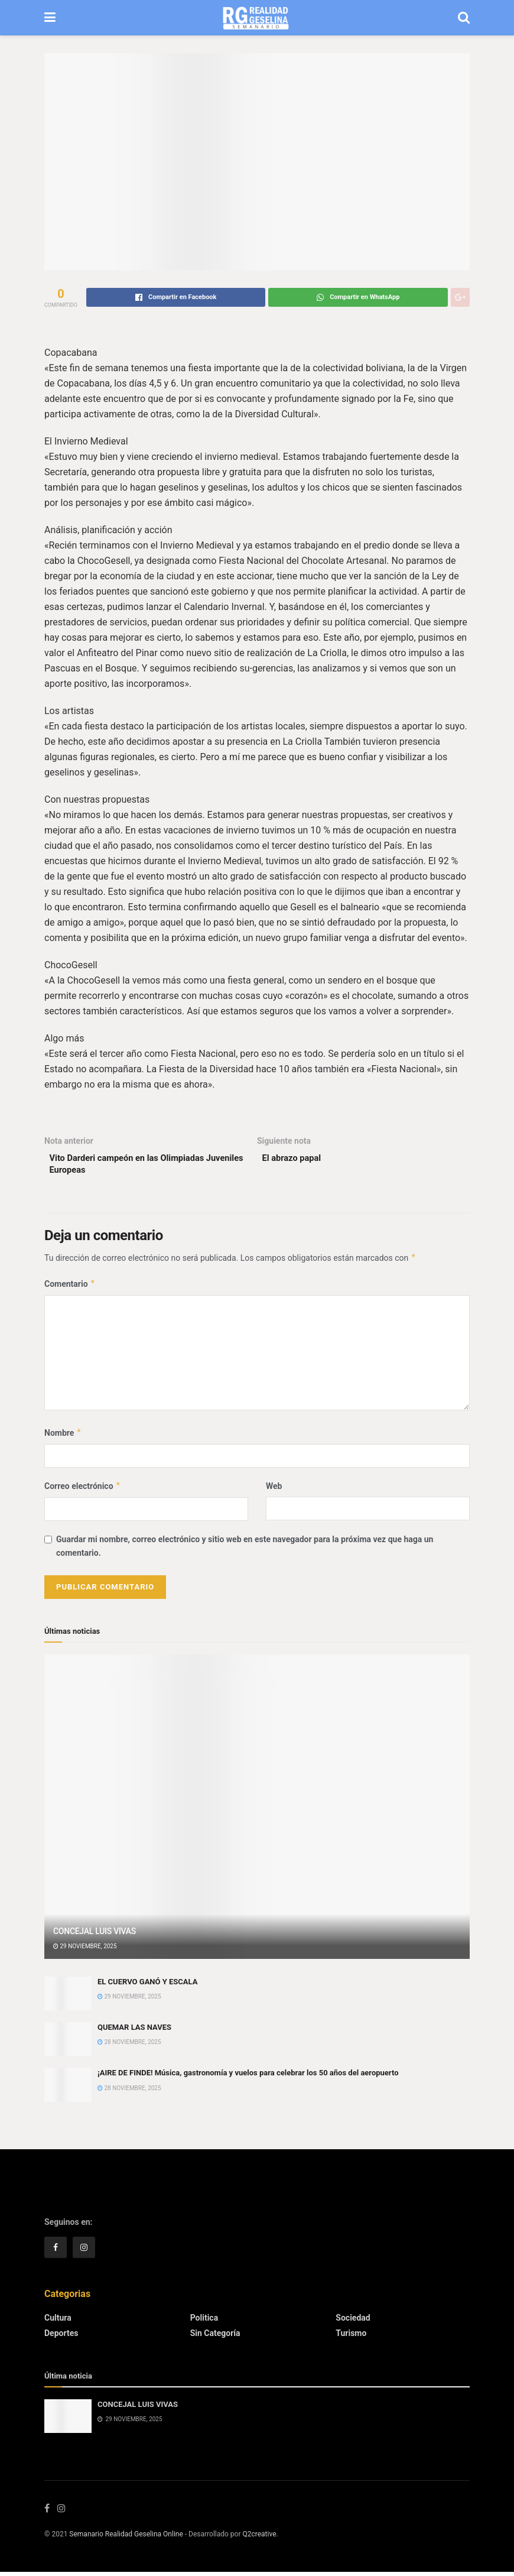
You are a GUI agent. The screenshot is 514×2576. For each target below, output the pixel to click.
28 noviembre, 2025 (129, 2046)
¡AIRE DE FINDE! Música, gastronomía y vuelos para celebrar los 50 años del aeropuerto (248, 2076)
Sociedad (353, 2321)
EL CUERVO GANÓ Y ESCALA (147, 1985)
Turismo (351, 2336)
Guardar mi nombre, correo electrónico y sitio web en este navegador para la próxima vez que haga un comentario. (244, 1550)
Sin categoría (215, 2336)
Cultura (57, 2321)
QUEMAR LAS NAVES (134, 2030)
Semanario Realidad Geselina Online (126, 2539)
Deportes (61, 2336)
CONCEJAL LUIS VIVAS (94, 1935)
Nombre (63, 1436)
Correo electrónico (82, 1489)
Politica (204, 2321)
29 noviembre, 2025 (85, 1949)
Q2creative (259, 2539)
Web (274, 1489)
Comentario (70, 1287)
